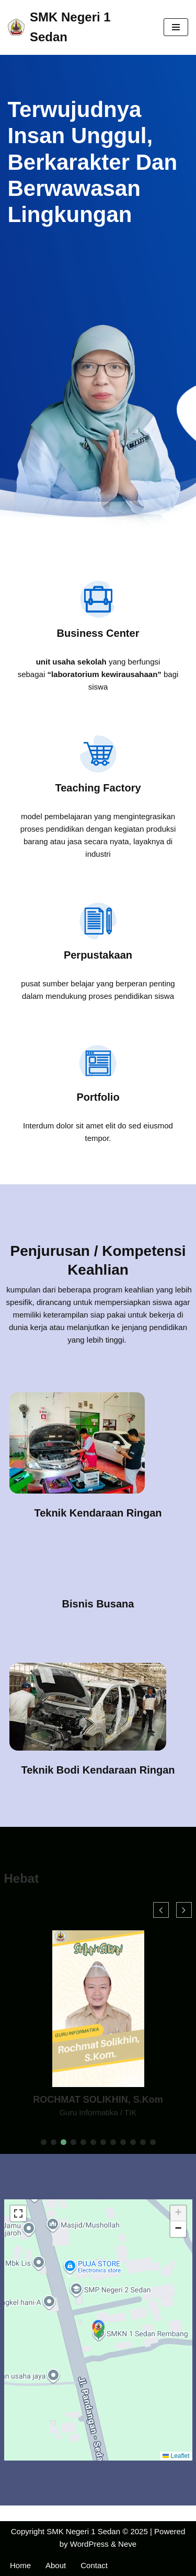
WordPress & (94, 2543)
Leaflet (176, 2456)
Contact (94, 2565)
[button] (44, 2142)
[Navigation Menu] (176, 27)
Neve (127, 2543)
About (55, 2565)
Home (20, 2565)
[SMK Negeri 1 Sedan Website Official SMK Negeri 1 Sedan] (78, 27)
